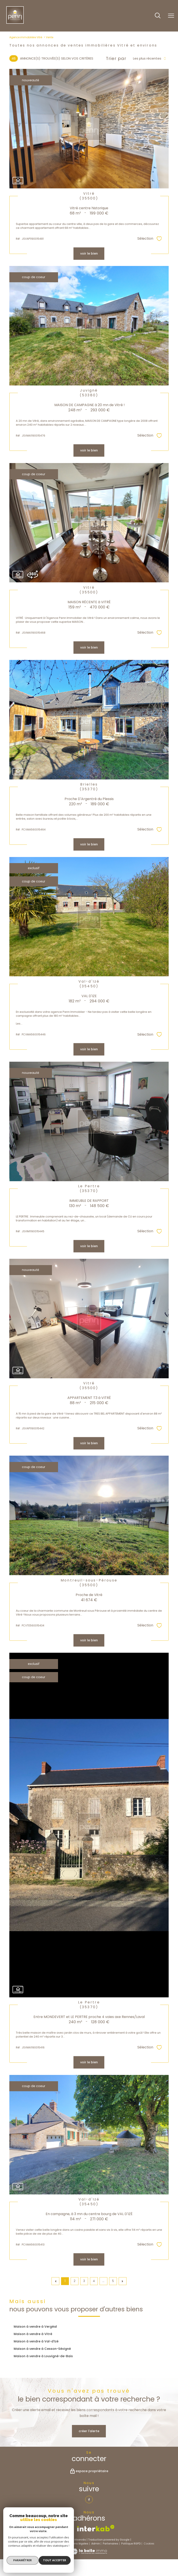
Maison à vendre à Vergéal (35, 2326)
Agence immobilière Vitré (25, 37)
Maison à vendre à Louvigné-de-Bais (43, 2356)
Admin (95, 2544)
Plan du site (54, 2544)
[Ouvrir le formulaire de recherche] (158, 15)
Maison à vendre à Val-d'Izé (36, 2341)
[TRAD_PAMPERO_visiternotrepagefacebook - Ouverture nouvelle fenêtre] (89, 2500)
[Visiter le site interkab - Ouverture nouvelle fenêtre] (96, 2529)
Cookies (149, 2544)
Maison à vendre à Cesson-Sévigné (42, 2349)
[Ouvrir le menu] (171, 16)
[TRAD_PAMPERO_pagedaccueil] (15, 22)
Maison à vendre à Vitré (33, 2334)
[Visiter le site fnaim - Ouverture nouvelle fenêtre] (68, 2529)
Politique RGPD (131, 2544)
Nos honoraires (34, 2544)
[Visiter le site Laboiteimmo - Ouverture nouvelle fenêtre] (89, 2554)
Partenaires (110, 2544)
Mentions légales (76, 2544)
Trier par (116, 58)
